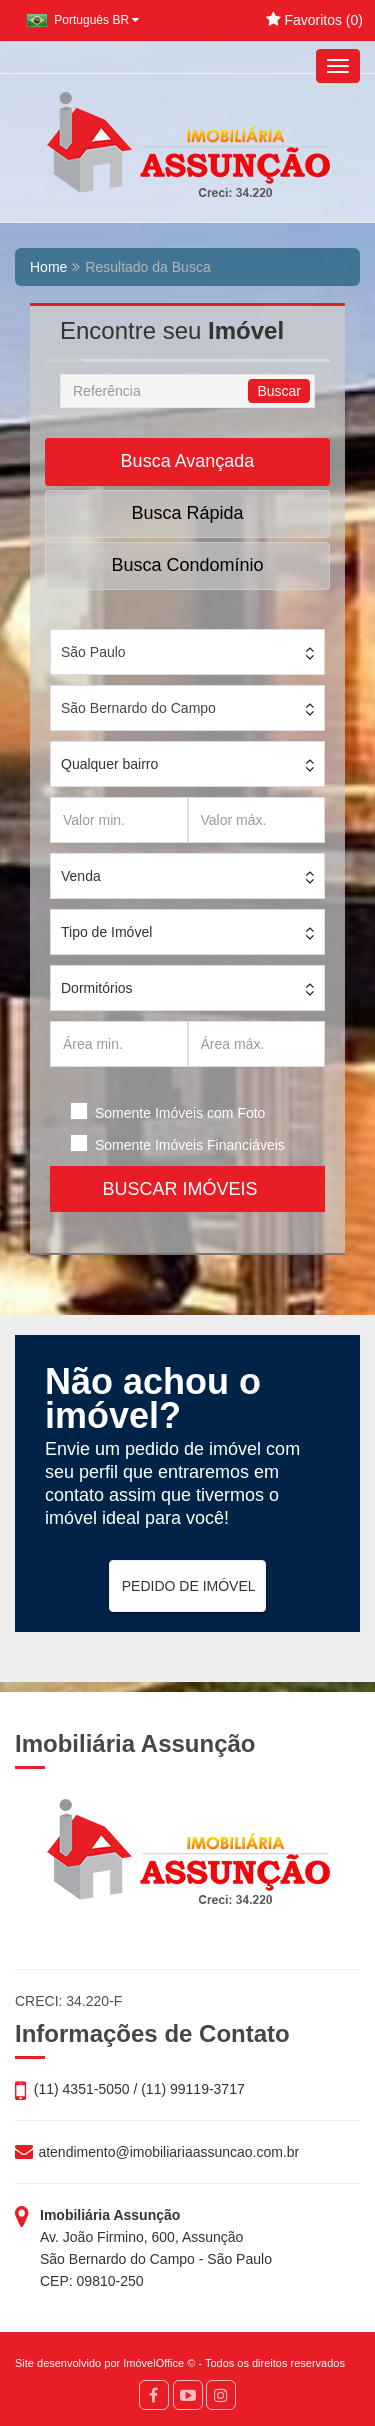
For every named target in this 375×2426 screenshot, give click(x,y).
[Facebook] (154, 2395)
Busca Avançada (188, 461)
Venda (81, 876)
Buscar (279, 391)
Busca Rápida (187, 513)
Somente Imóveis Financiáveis (190, 1145)
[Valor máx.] (257, 820)
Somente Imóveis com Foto (180, 1113)
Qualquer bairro (109, 764)
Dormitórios (97, 988)
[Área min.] (119, 1044)
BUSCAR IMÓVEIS (187, 1189)
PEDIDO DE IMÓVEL (189, 1586)
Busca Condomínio (187, 565)
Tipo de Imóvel (106, 932)
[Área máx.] (257, 1044)
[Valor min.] (119, 820)
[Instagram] (221, 2395)
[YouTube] (188, 2395)
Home (48, 267)
